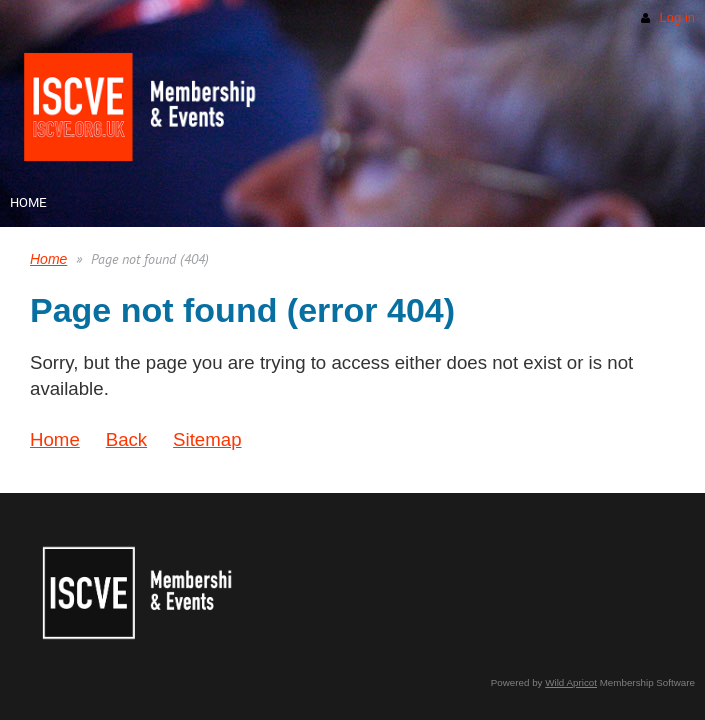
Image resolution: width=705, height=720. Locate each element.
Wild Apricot (571, 682)
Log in (677, 17)
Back (126, 439)
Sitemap (207, 439)
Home (48, 259)
